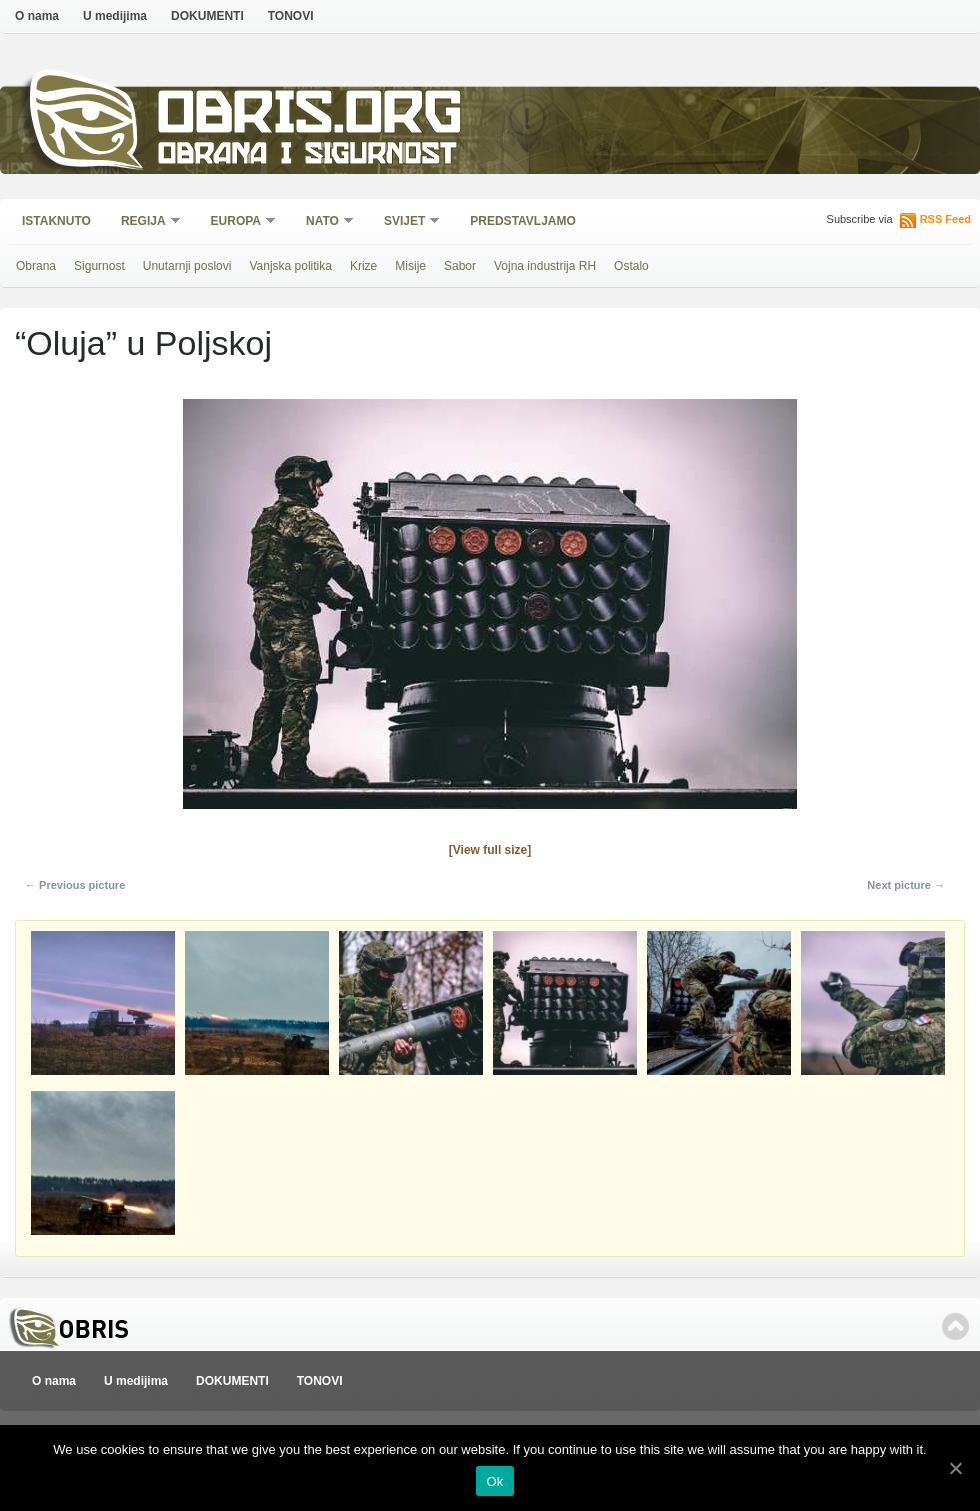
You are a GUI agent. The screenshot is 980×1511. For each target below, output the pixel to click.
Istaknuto (56, 221)
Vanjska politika (290, 266)
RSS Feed (945, 219)
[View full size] (490, 850)
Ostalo (631, 266)
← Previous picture (75, 885)
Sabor (460, 266)
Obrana (36, 266)
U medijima (115, 16)
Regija (144, 222)
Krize (363, 266)
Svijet (405, 222)
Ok (494, 1481)
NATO (323, 222)
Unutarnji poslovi (187, 266)
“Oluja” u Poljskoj (143, 343)
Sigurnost (99, 266)
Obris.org (310, 117)
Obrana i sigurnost (306, 156)
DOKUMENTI (207, 16)
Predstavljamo (523, 221)
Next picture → (906, 885)
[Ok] (955, 1468)
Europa (237, 222)
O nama (37, 16)
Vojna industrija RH (545, 266)
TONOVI (291, 16)
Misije (410, 266)
